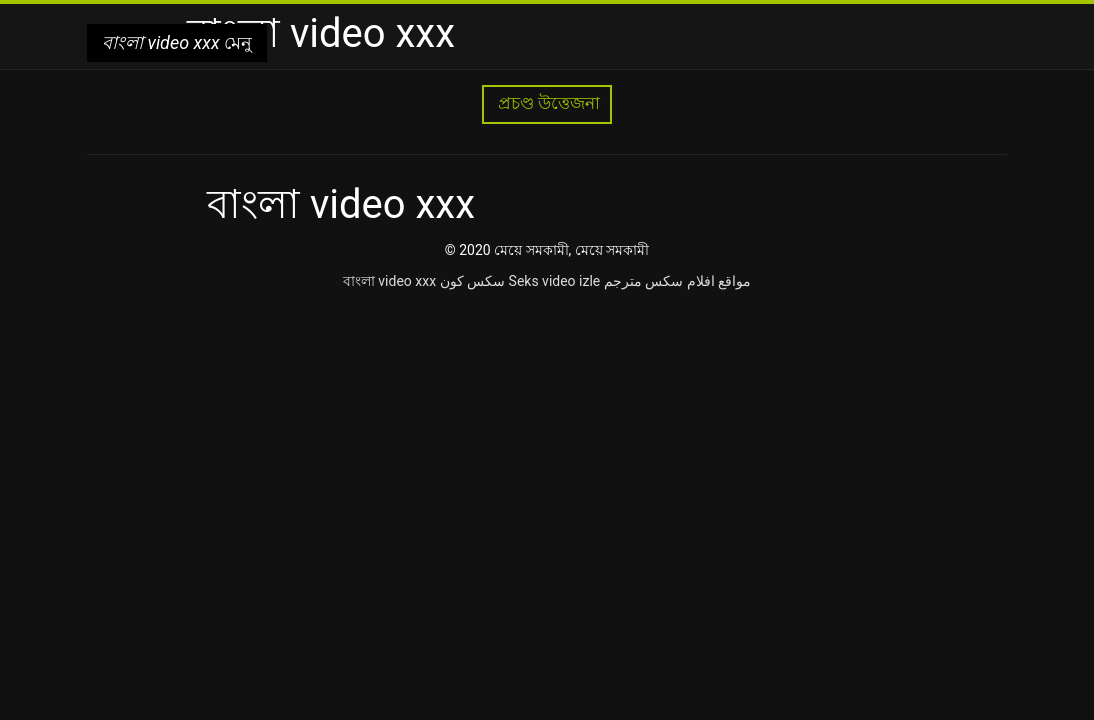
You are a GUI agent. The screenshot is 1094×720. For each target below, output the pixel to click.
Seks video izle (555, 281)
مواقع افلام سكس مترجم (677, 281)
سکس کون (472, 281)
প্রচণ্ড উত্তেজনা (547, 103)
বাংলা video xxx (389, 281)
